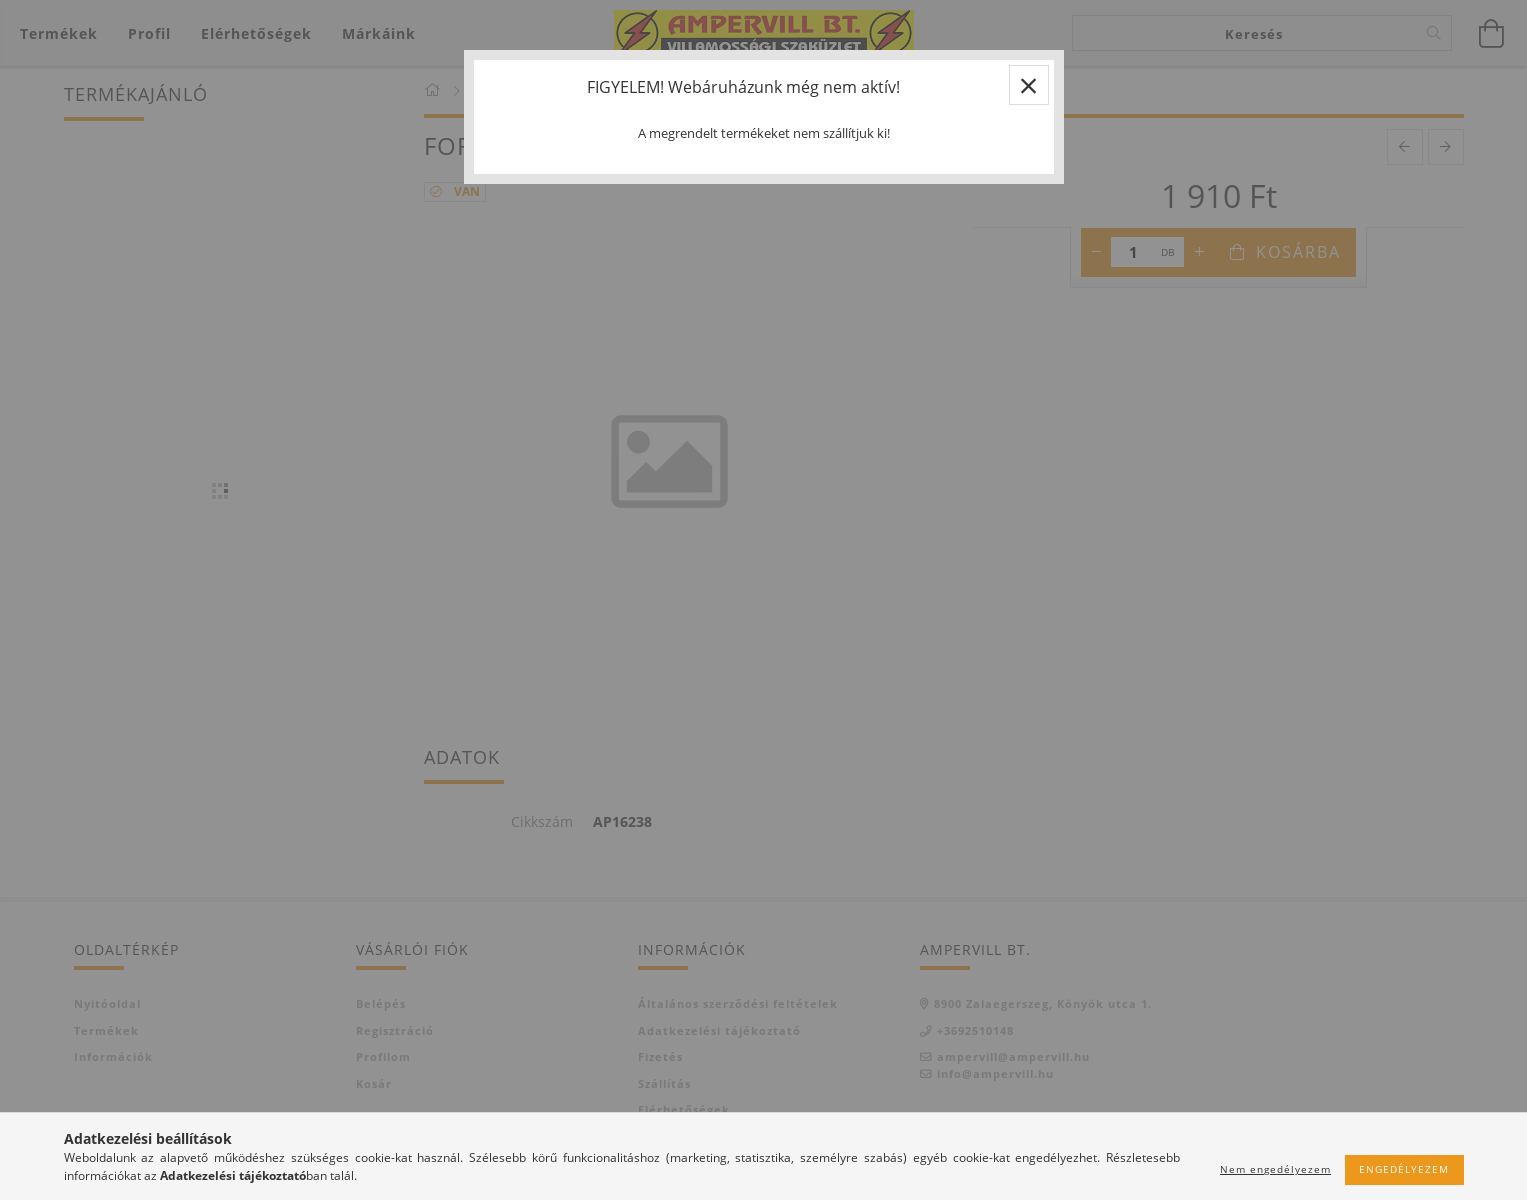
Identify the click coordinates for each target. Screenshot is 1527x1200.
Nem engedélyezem (1275, 1169)
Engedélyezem (1404, 1169)
